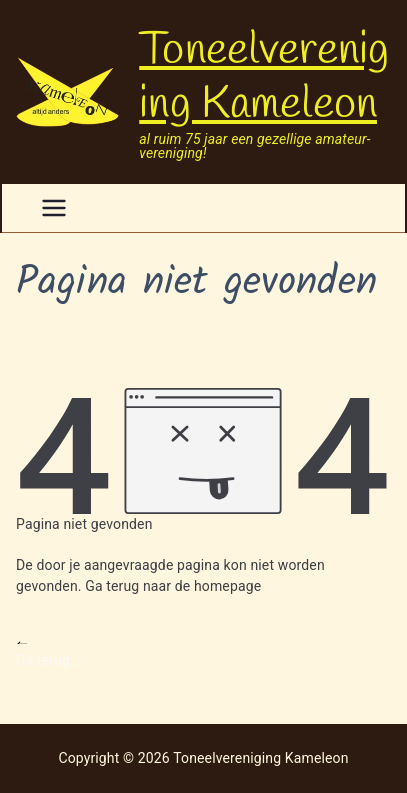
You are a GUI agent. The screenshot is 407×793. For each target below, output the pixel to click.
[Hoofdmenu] (54, 208)
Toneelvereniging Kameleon (264, 78)
